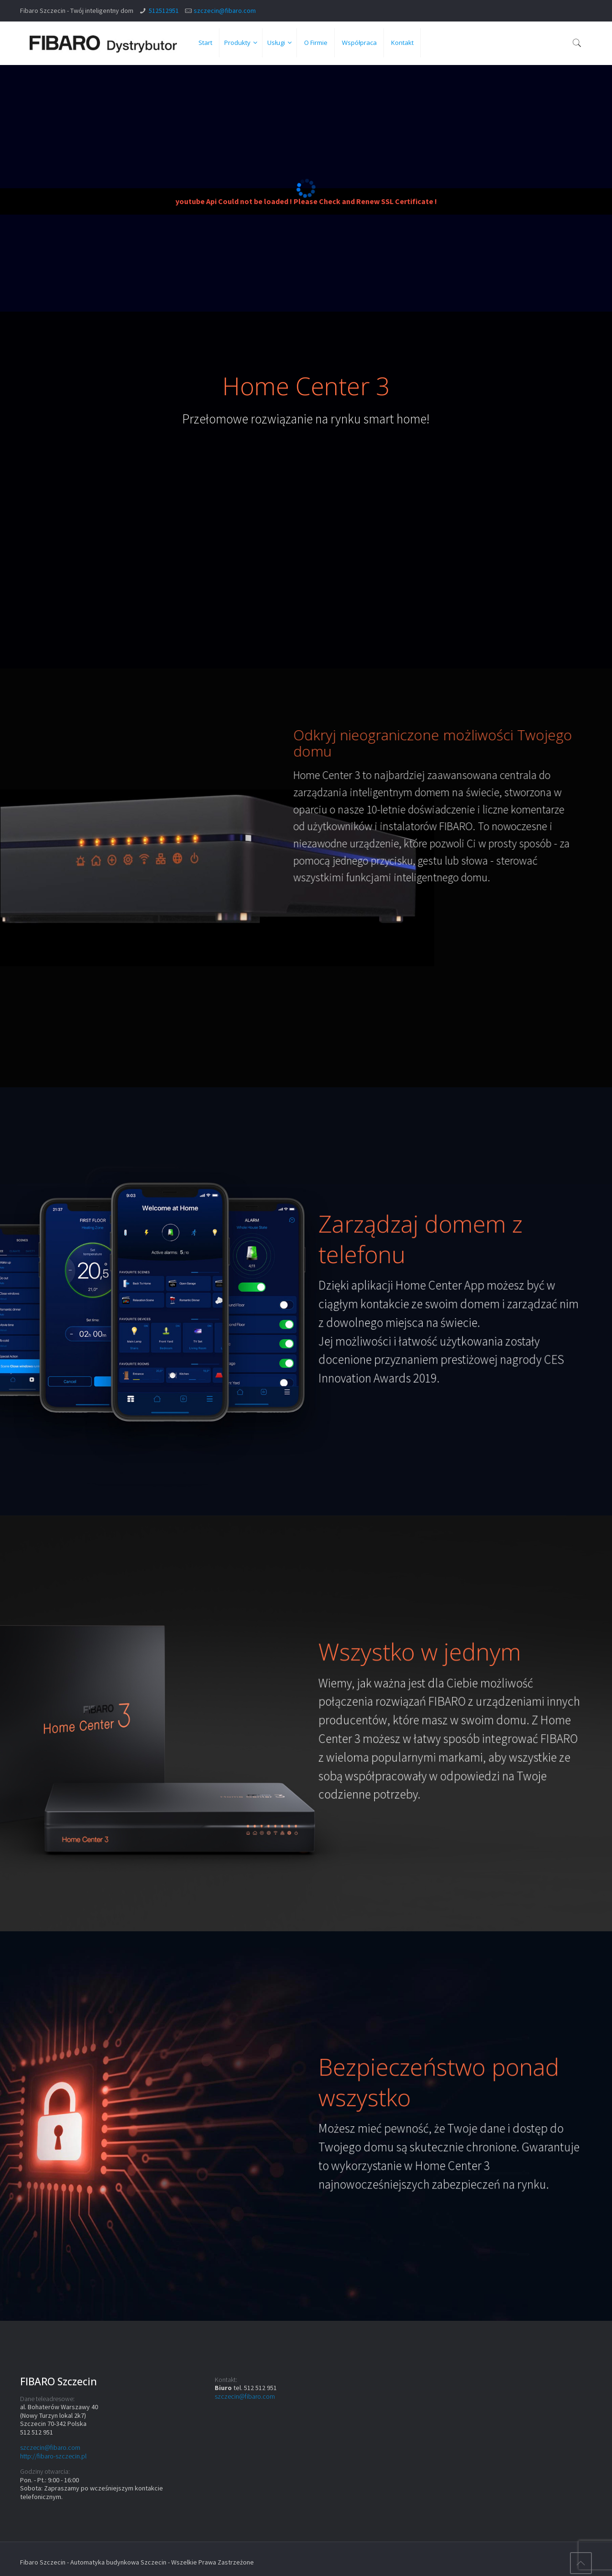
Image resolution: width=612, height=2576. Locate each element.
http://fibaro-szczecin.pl (53, 2456)
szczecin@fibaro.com (225, 10)
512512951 (164, 10)
